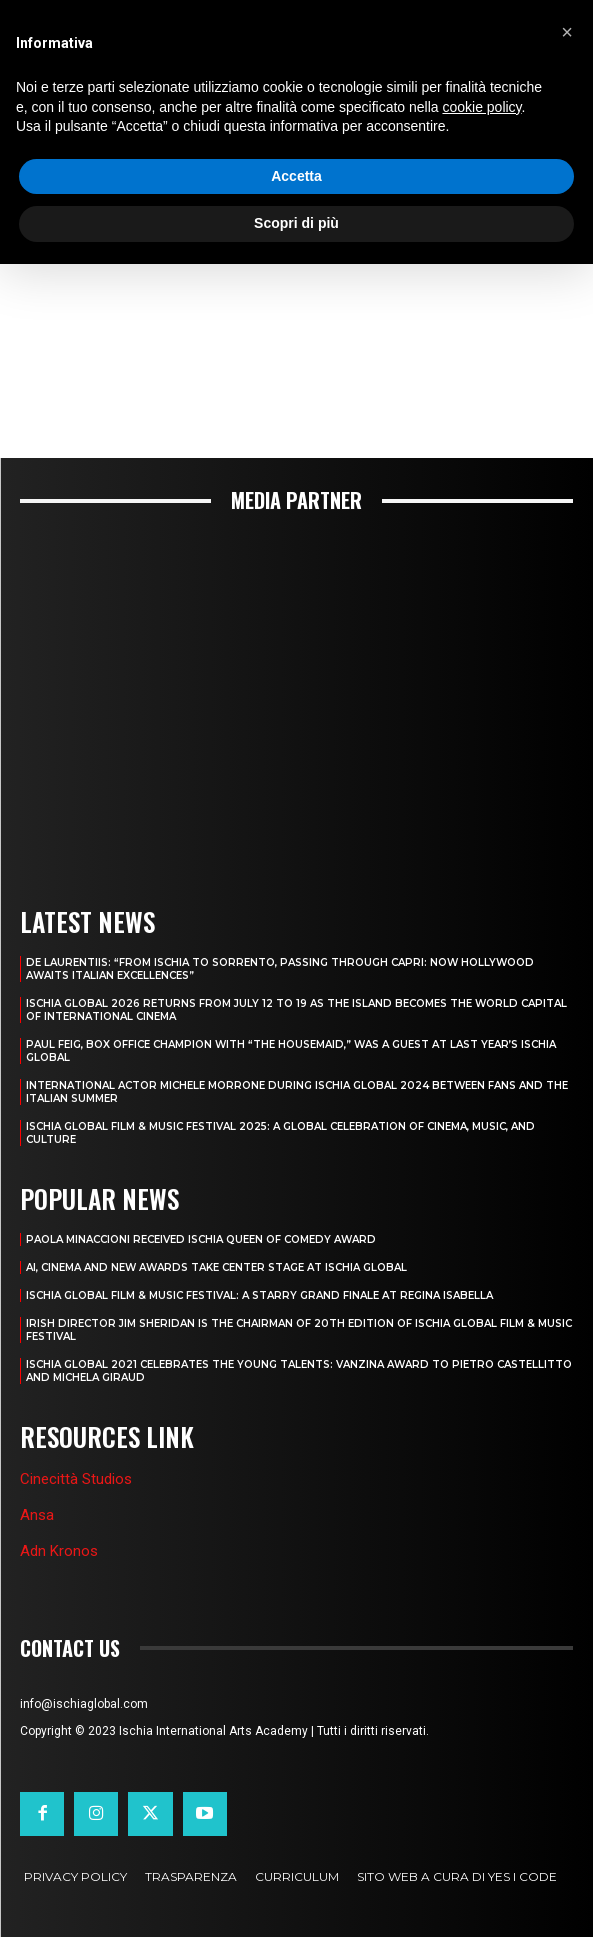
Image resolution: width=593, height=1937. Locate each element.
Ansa (37, 1515)
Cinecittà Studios (76, 1479)
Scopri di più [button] (296, 223)
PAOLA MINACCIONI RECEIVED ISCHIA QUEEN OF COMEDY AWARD (201, 1239)
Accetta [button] (296, 176)
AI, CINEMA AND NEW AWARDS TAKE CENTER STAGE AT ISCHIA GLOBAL (216, 1267)
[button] (567, 32)
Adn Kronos (59, 1551)
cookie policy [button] (481, 107)
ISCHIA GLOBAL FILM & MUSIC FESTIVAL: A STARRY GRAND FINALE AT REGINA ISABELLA (259, 1295)
